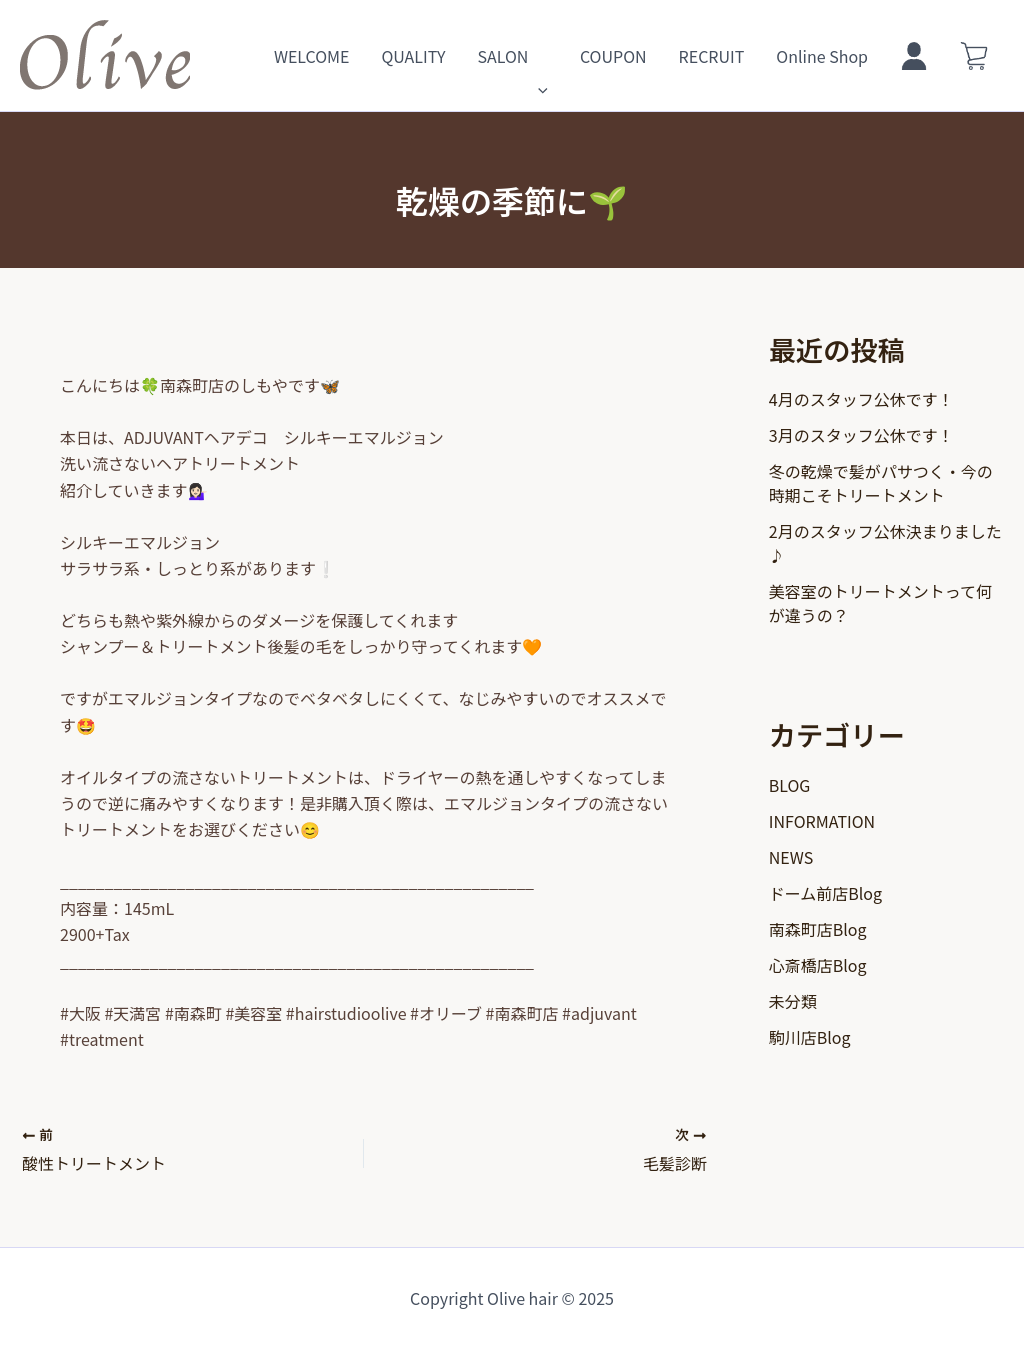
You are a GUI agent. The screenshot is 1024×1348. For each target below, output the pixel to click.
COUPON (613, 56)
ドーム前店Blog (825, 893)
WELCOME (312, 56)
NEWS (791, 857)
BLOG (790, 785)
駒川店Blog (810, 1037)
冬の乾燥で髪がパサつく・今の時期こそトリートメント (881, 483)
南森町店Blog (818, 929)
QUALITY (413, 56)
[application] (538, 56)
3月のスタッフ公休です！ (861, 435)
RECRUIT (712, 56)
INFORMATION (822, 821)
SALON (512, 56)
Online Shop (822, 56)
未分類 (793, 1001)
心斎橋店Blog (818, 965)
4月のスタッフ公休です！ (861, 399)
